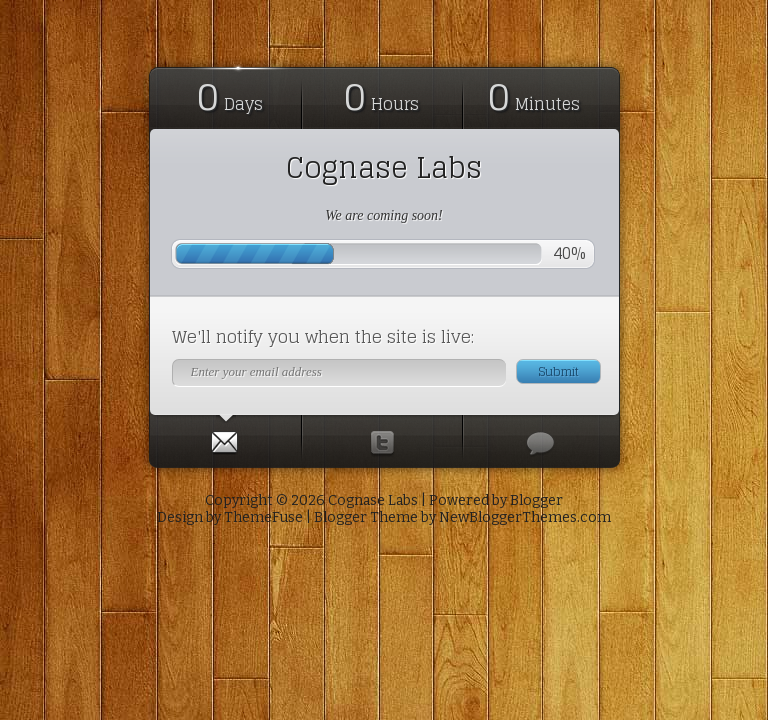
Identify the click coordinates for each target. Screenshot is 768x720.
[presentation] (225, 438)
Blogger (536, 500)
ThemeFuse (263, 517)
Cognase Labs (384, 168)
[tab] (226, 438)
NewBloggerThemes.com (525, 517)
